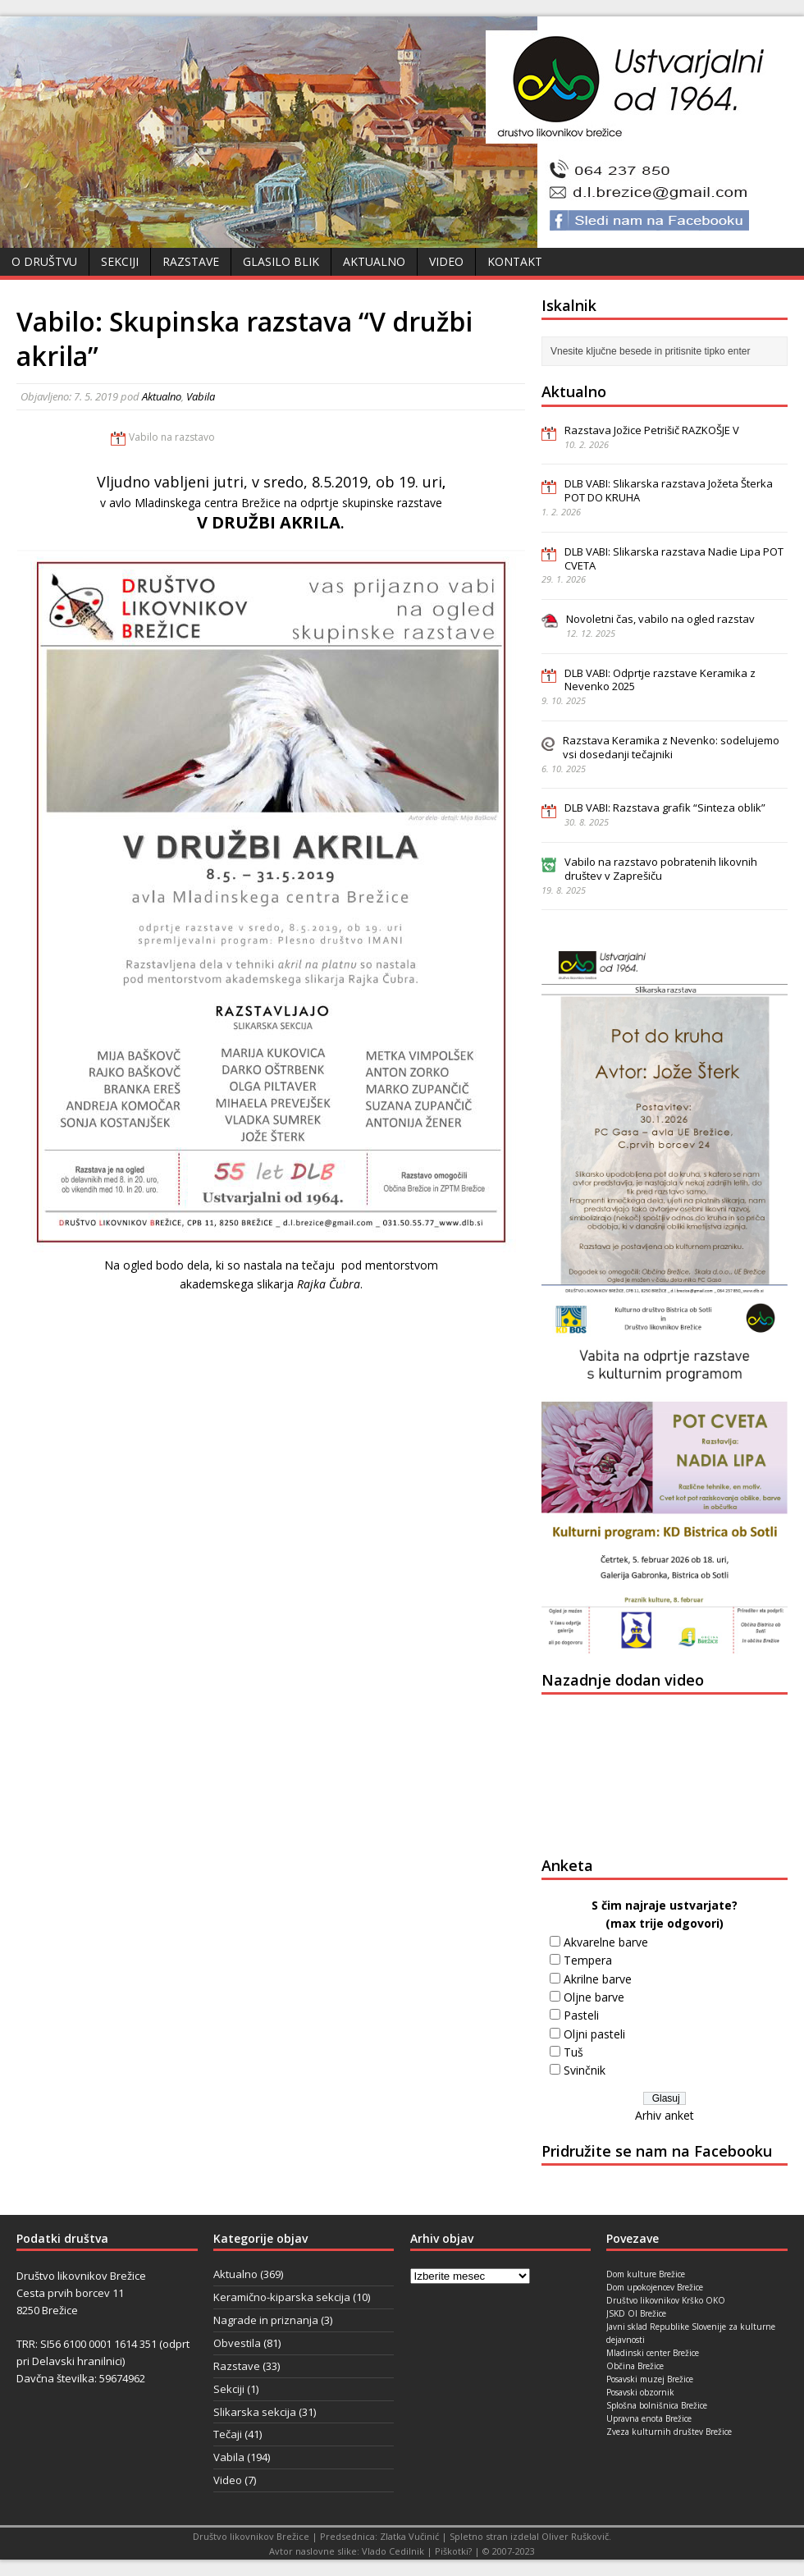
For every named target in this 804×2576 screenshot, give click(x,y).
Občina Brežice (635, 2366)
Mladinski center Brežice (652, 2353)
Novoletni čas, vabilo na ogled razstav (660, 618)
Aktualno (374, 261)
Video (446, 261)
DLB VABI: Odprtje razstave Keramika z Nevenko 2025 (660, 680)
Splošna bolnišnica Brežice (656, 2405)
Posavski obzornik (640, 2392)
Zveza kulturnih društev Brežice (669, 2431)
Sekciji (120, 261)
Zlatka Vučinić (409, 2536)
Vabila (200, 396)
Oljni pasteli (594, 2034)
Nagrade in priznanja (265, 2320)
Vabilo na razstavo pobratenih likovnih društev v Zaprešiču (660, 868)
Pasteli (581, 2015)
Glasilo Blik (281, 261)
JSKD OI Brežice (636, 2313)
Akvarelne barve (606, 1942)
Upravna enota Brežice (649, 2418)
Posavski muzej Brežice (649, 2379)
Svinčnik (584, 2070)
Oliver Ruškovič (575, 2536)
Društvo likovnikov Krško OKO (665, 2300)
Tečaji (227, 2434)
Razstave (190, 261)
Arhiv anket (664, 2115)
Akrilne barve (598, 1979)
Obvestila (237, 2343)
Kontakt (514, 261)
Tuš (573, 2052)
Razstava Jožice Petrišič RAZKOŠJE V (651, 430)
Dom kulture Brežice (645, 2274)
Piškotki (451, 2551)
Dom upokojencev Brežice (654, 2287)
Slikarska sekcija (254, 2411)
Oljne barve (594, 1997)
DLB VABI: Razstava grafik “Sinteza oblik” (664, 807)
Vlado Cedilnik (393, 2551)
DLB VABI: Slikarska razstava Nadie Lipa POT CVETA (673, 558)
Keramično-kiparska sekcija (281, 2297)
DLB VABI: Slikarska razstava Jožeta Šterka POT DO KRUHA (668, 490)
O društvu (44, 261)
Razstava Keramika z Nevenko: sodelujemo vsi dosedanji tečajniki (671, 747)
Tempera (588, 1960)
